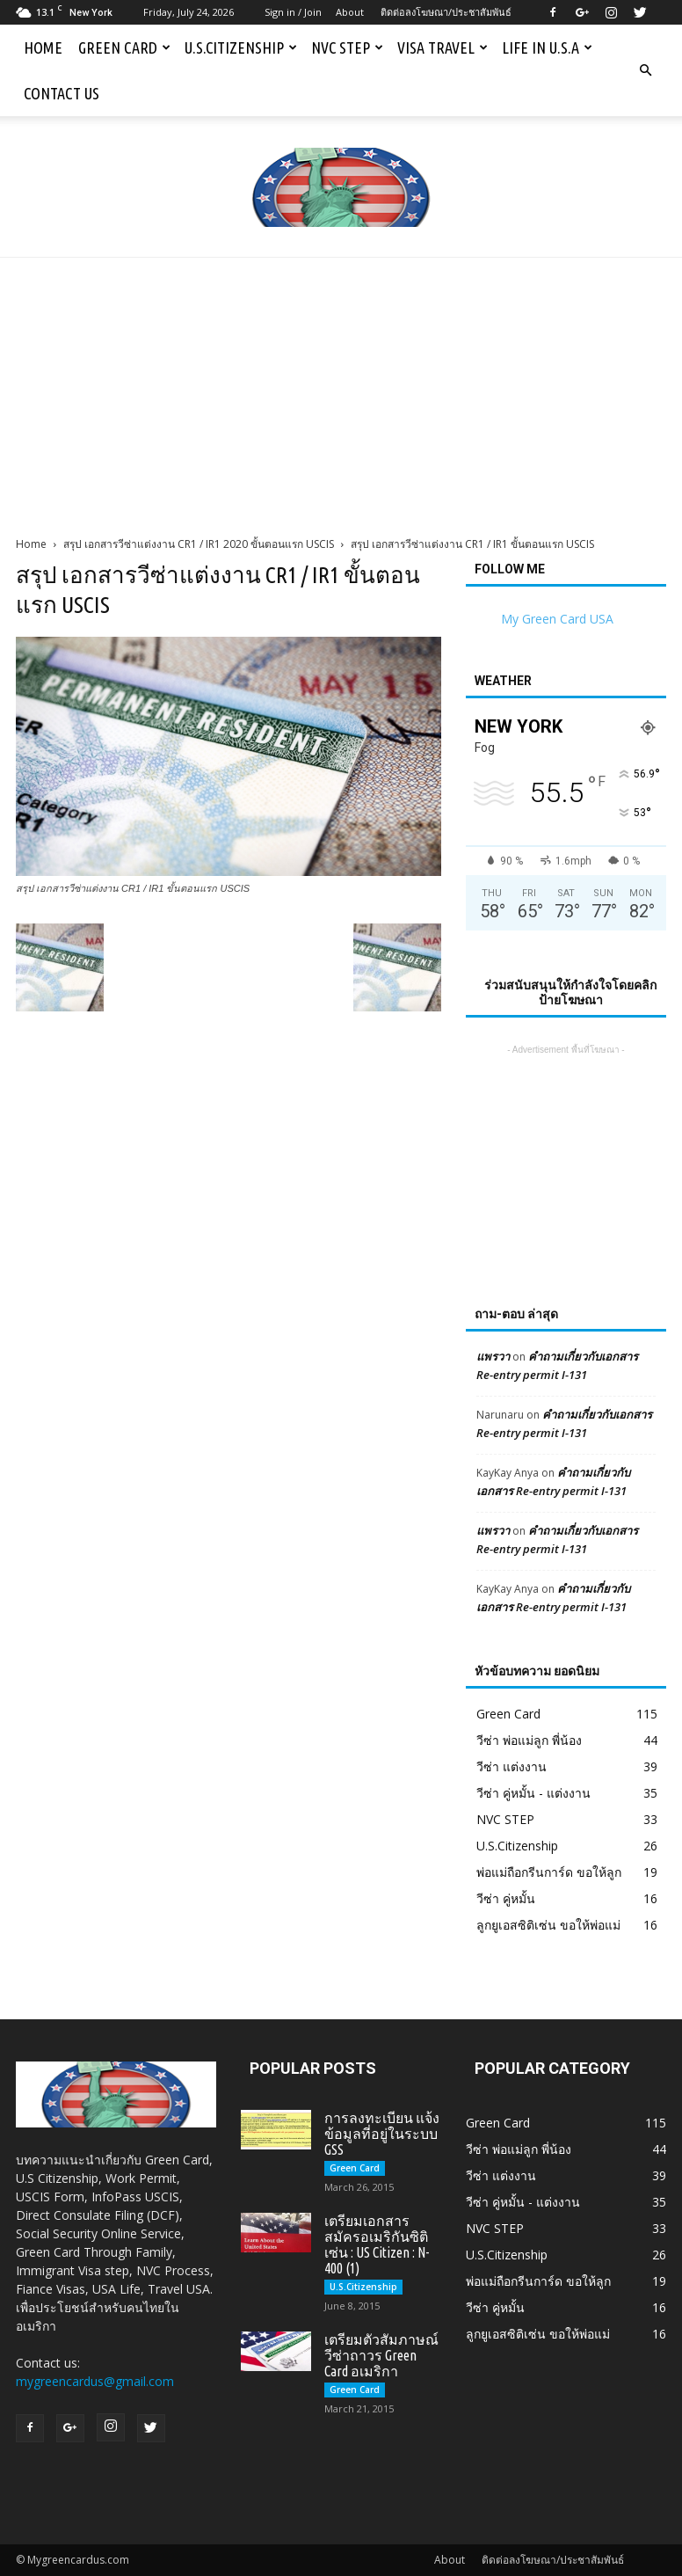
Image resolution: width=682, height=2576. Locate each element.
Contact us (61, 93)
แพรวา (493, 1356)
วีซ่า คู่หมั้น (505, 1898)
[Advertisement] (341, 389)
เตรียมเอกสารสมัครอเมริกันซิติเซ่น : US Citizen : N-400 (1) (376, 2244)
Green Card (124, 47)
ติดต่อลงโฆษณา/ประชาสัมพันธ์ (446, 11)
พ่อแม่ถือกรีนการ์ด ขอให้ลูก (548, 1872)
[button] (645, 70)
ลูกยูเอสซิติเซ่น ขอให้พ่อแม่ (548, 1924)
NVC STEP (347, 47)
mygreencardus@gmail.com (95, 2381)
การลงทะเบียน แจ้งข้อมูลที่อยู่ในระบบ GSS (381, 2133)
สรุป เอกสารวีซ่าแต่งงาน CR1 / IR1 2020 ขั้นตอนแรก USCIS (198, 543)
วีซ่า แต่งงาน (511, 1766)
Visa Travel (442, 47)
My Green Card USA (557, 618)
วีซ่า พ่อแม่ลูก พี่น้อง (529, 1740)
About (350, 11)
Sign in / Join (293, 11)
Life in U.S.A (547, 47)
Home (43, 47)
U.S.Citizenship (241, 47)
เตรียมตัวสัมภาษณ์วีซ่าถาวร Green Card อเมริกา (381, 2355)
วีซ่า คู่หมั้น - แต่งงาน (533, 1792)
